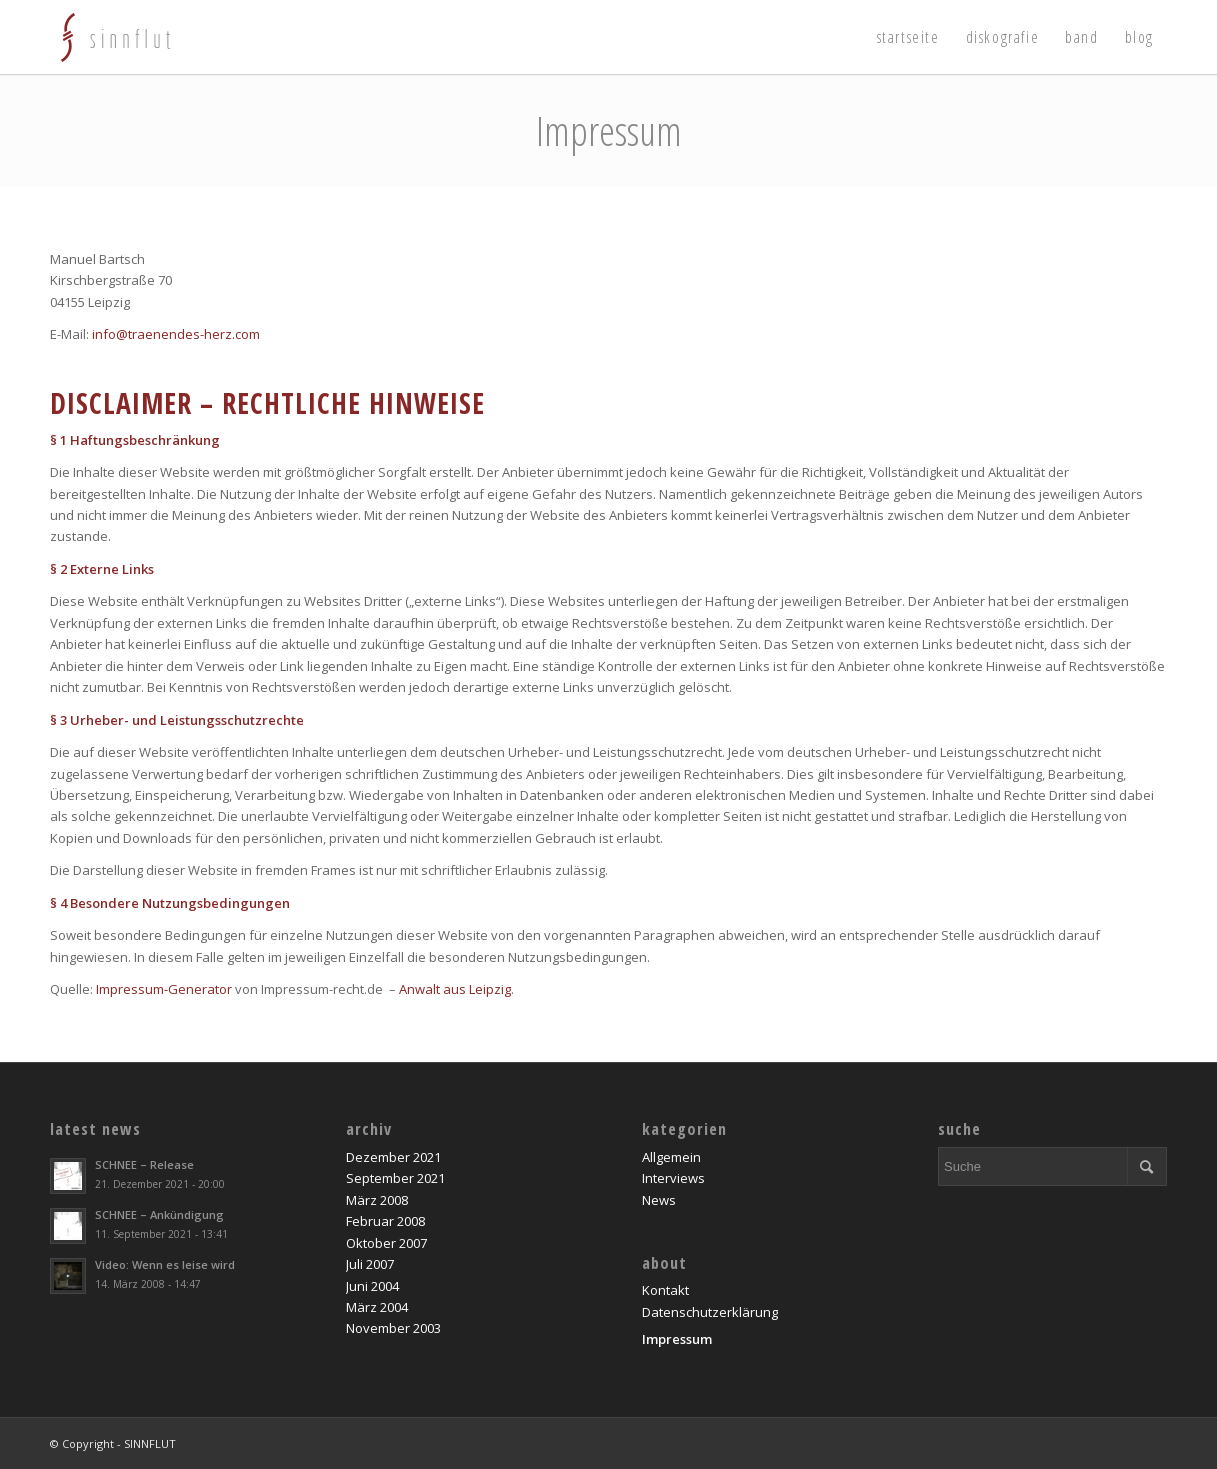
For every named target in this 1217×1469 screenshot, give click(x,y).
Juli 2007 (370, 1264)
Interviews (673, 1178)
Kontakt (665, 1290)
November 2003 (393, 1328)
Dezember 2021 (393, 1157)
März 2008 (377, 1200)
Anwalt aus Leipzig (455, 989)
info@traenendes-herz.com (176, 334)
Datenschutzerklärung (710, 1312)
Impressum (609, 130)
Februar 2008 (385, 1221)
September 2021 (395, 1178)
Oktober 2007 (386, 1243)
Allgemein (671, 1157)
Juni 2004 (372, 1286)
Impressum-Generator (164, 989)
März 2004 (377, 1307)
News (659, 1200)
